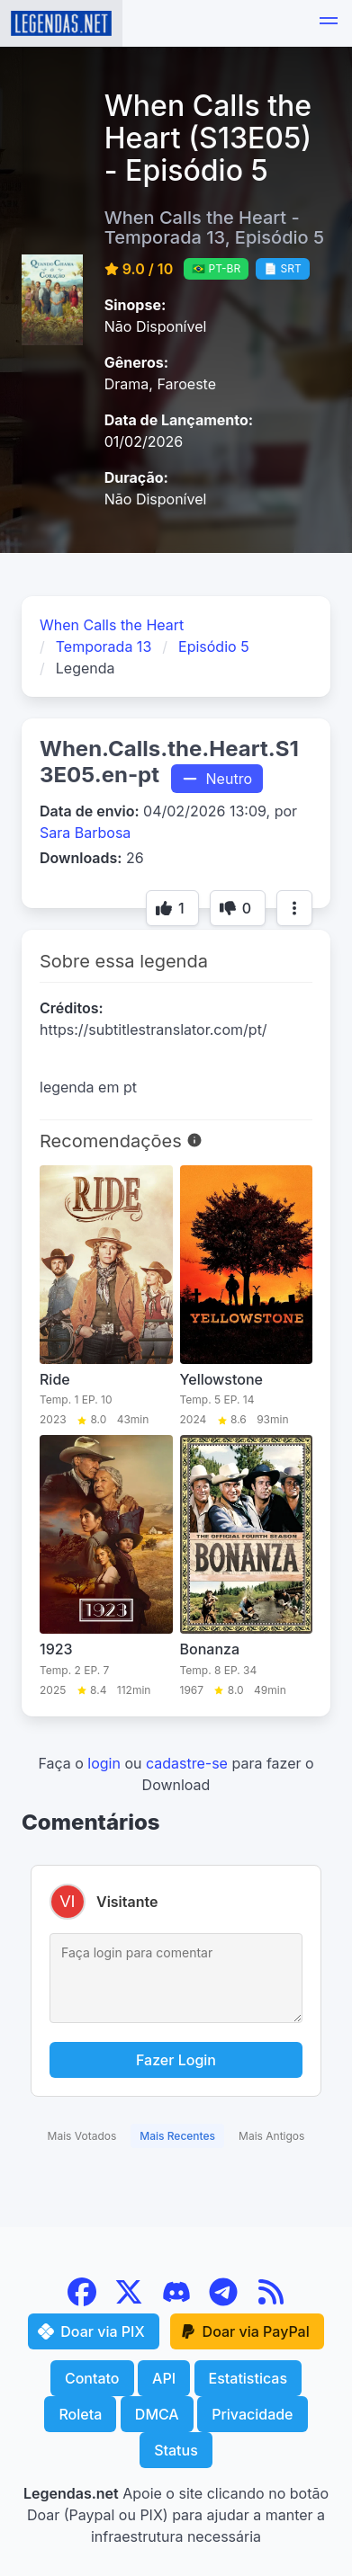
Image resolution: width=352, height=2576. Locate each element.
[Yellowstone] (246, 1296)
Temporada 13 (104, 646)
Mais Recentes (177, 2136)
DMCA (157, 2414)
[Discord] (179, 2301)
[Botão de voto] (172, 908)
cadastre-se (187, 1763)
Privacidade (252, 2414)
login (104, 1763)
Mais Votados (82, 2136)
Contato (92, 2378)
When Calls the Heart (112, 625)
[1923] (106, 1566)
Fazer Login (176, 2060)
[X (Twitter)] (131, 2301)
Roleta (80, 2414)
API (164, 2378)
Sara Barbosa (85, 833)
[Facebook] (84, 2301)
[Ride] (106, 1296)
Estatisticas (248, 2378)
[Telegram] (225, 2301)
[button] (329, 23)
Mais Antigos (271, 2136)
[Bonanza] (246, 1566)
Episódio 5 (213, 646)
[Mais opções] (294, 908)
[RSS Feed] (271, 2301)
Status (176, 2450)
